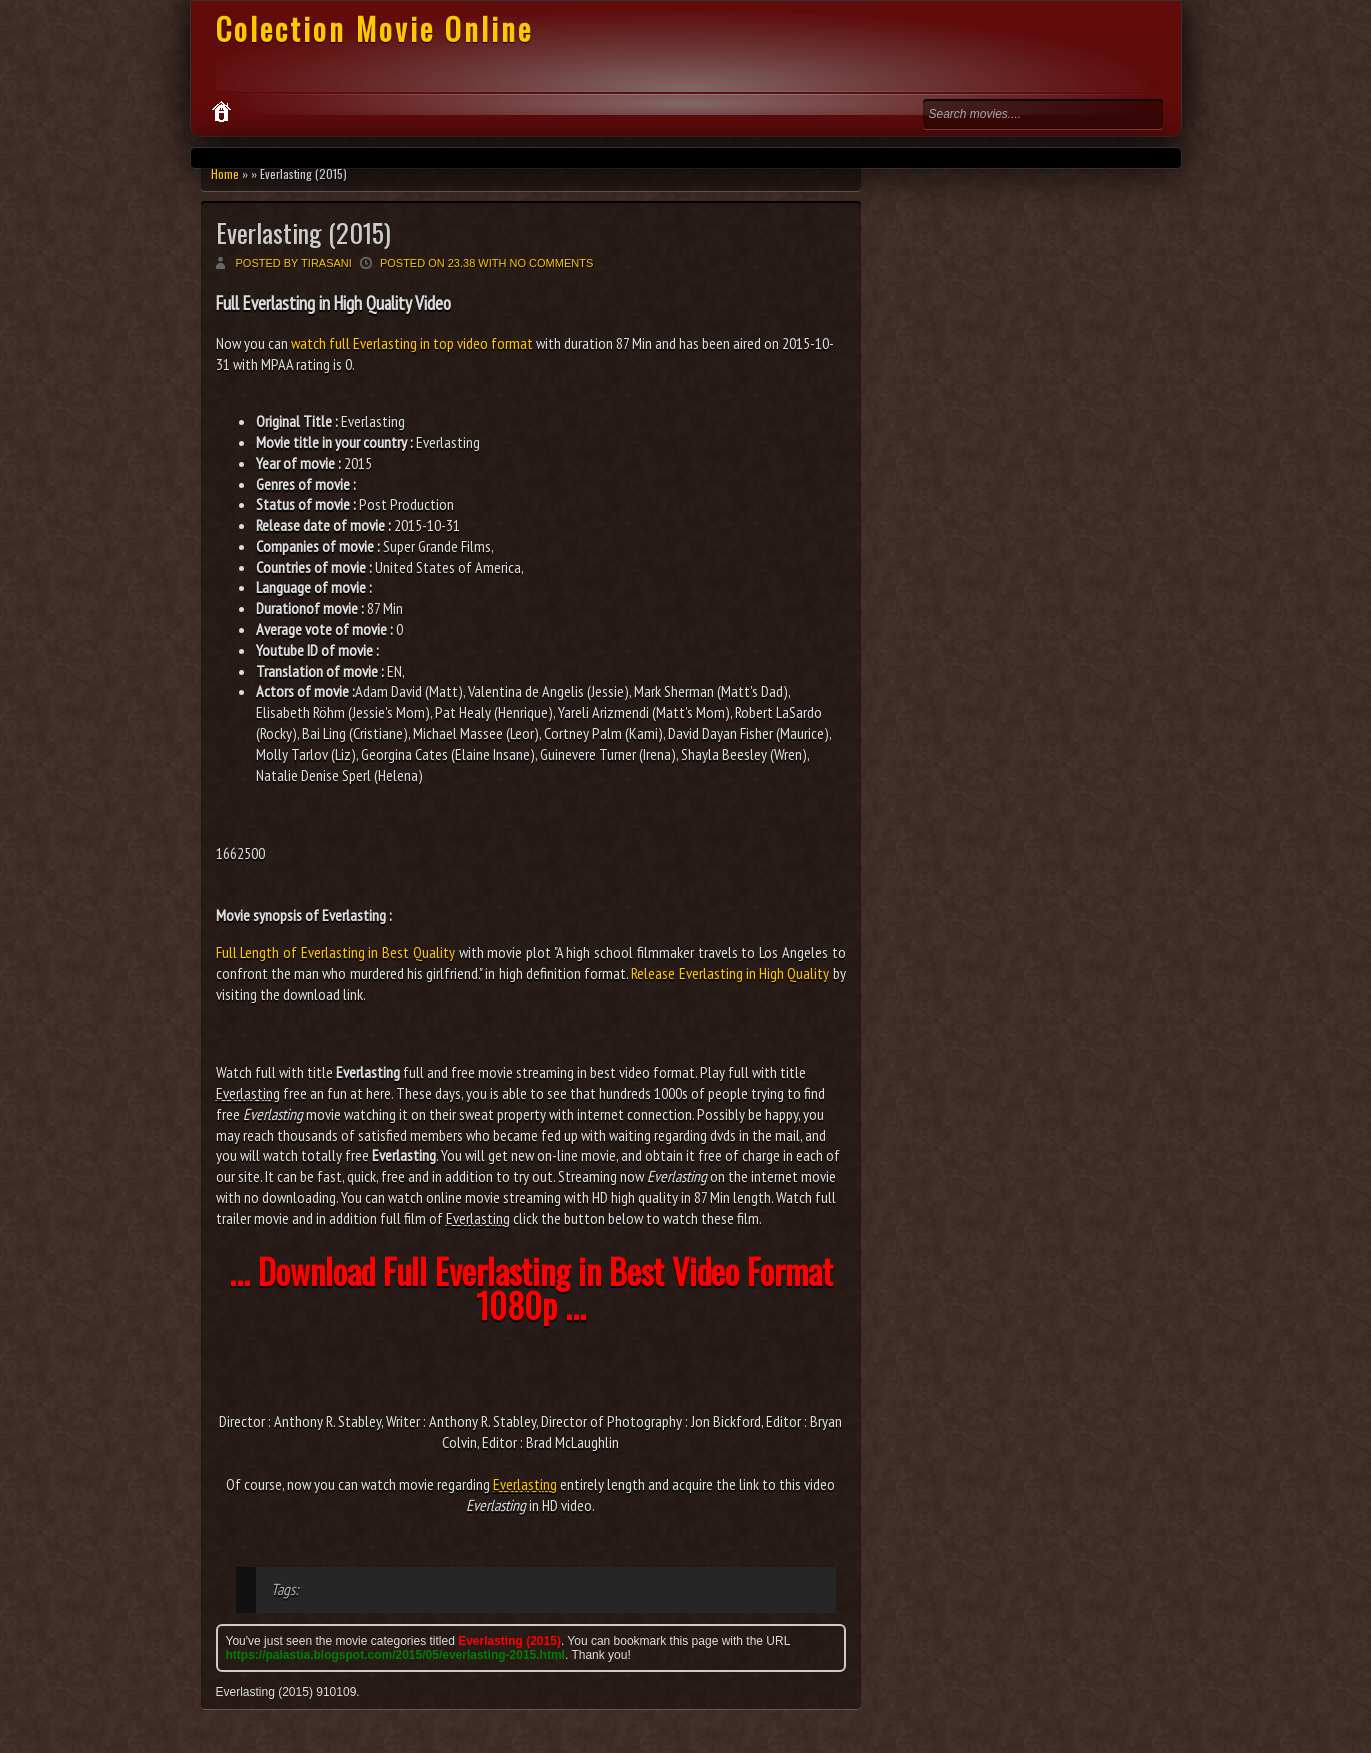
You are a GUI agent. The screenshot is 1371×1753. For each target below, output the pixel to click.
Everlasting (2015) (303, 232)
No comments (552, 263)
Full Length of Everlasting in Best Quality (335, 952)
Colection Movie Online (374, 28)
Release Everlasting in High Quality (730, 973)
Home (225, 173)
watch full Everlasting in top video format (412, 343)
